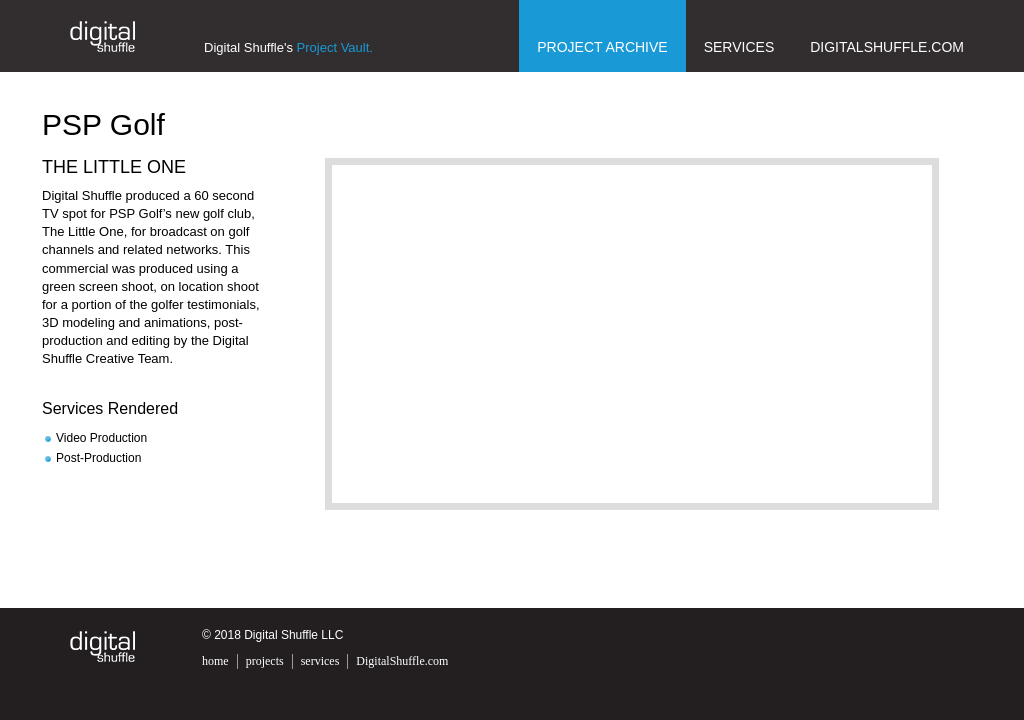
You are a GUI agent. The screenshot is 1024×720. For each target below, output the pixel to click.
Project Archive (602, 47)
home (215, 661)
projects (265, 661)
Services (739, 47)
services (320, 661)
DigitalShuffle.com (887, 47)
